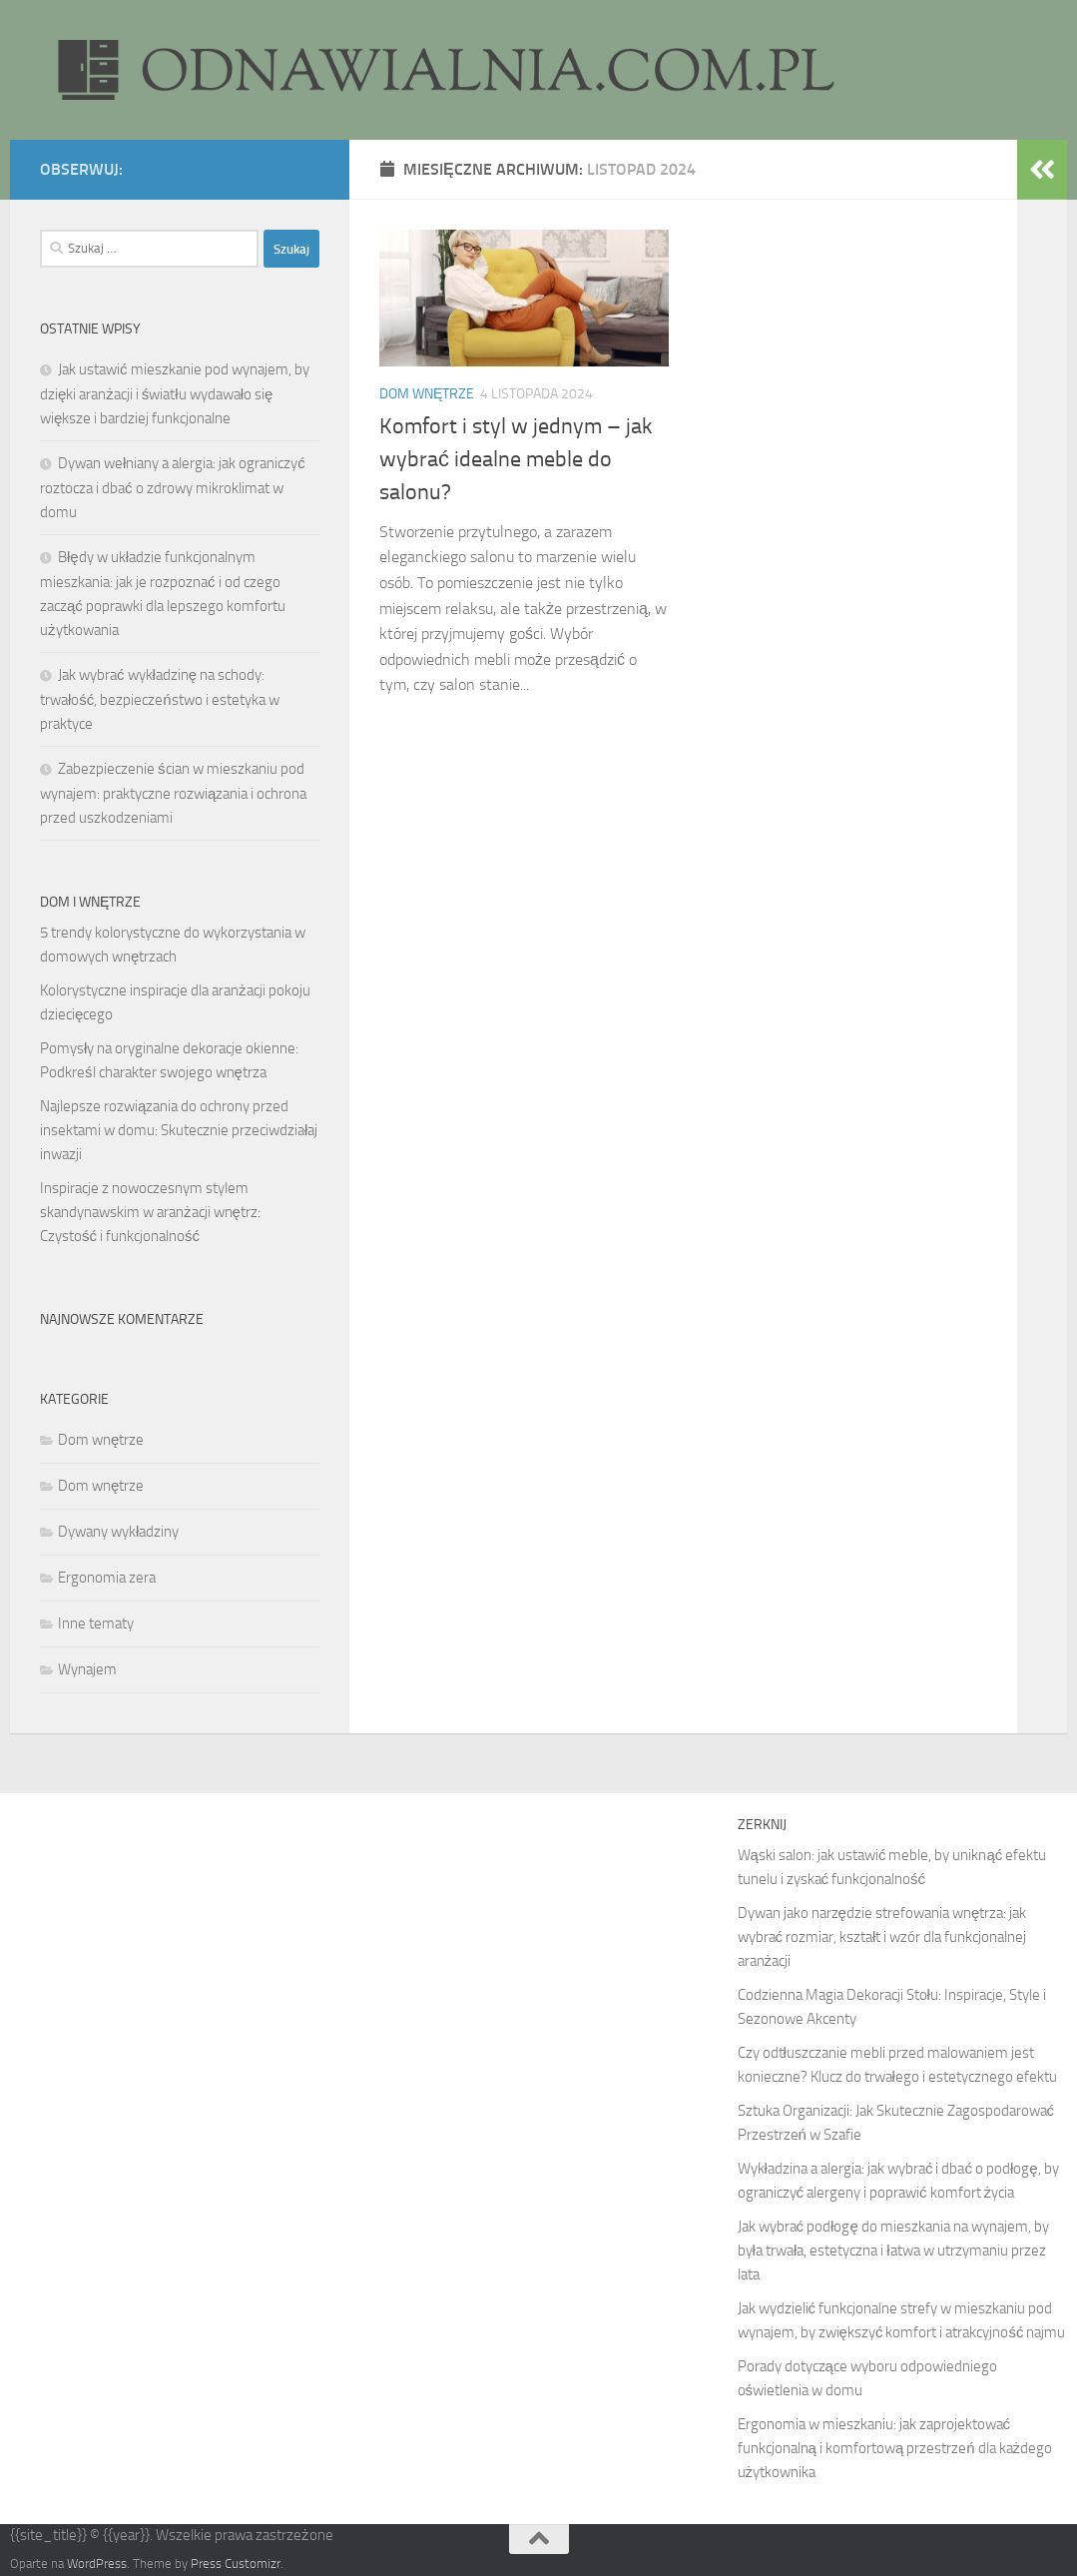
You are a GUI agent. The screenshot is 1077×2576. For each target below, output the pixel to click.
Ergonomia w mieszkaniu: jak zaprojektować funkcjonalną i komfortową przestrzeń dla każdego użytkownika (895, 2448)
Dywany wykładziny (118, 1532)
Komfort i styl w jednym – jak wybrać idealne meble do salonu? (516, 459)
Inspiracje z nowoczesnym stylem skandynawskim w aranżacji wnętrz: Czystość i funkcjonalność (150, 1212)
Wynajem (87, 1669)
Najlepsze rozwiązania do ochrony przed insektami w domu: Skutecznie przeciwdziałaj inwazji (178, 1130)
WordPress (97, 2563)
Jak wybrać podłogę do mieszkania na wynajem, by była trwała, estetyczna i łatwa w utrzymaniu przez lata (893, 2250)
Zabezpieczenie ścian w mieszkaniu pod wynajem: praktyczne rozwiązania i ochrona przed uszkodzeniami (173, 793)
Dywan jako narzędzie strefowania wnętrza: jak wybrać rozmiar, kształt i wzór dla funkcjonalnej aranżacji (882, 1937)
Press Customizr (235, 2563)
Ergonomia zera (107, 1578)
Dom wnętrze (426, 393)
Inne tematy (96, 1623)
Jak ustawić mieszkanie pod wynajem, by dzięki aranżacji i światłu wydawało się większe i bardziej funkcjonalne (174, 393)
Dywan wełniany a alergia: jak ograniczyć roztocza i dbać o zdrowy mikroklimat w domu (172, 487)
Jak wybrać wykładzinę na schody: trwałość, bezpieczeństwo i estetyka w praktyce (159, 699)
